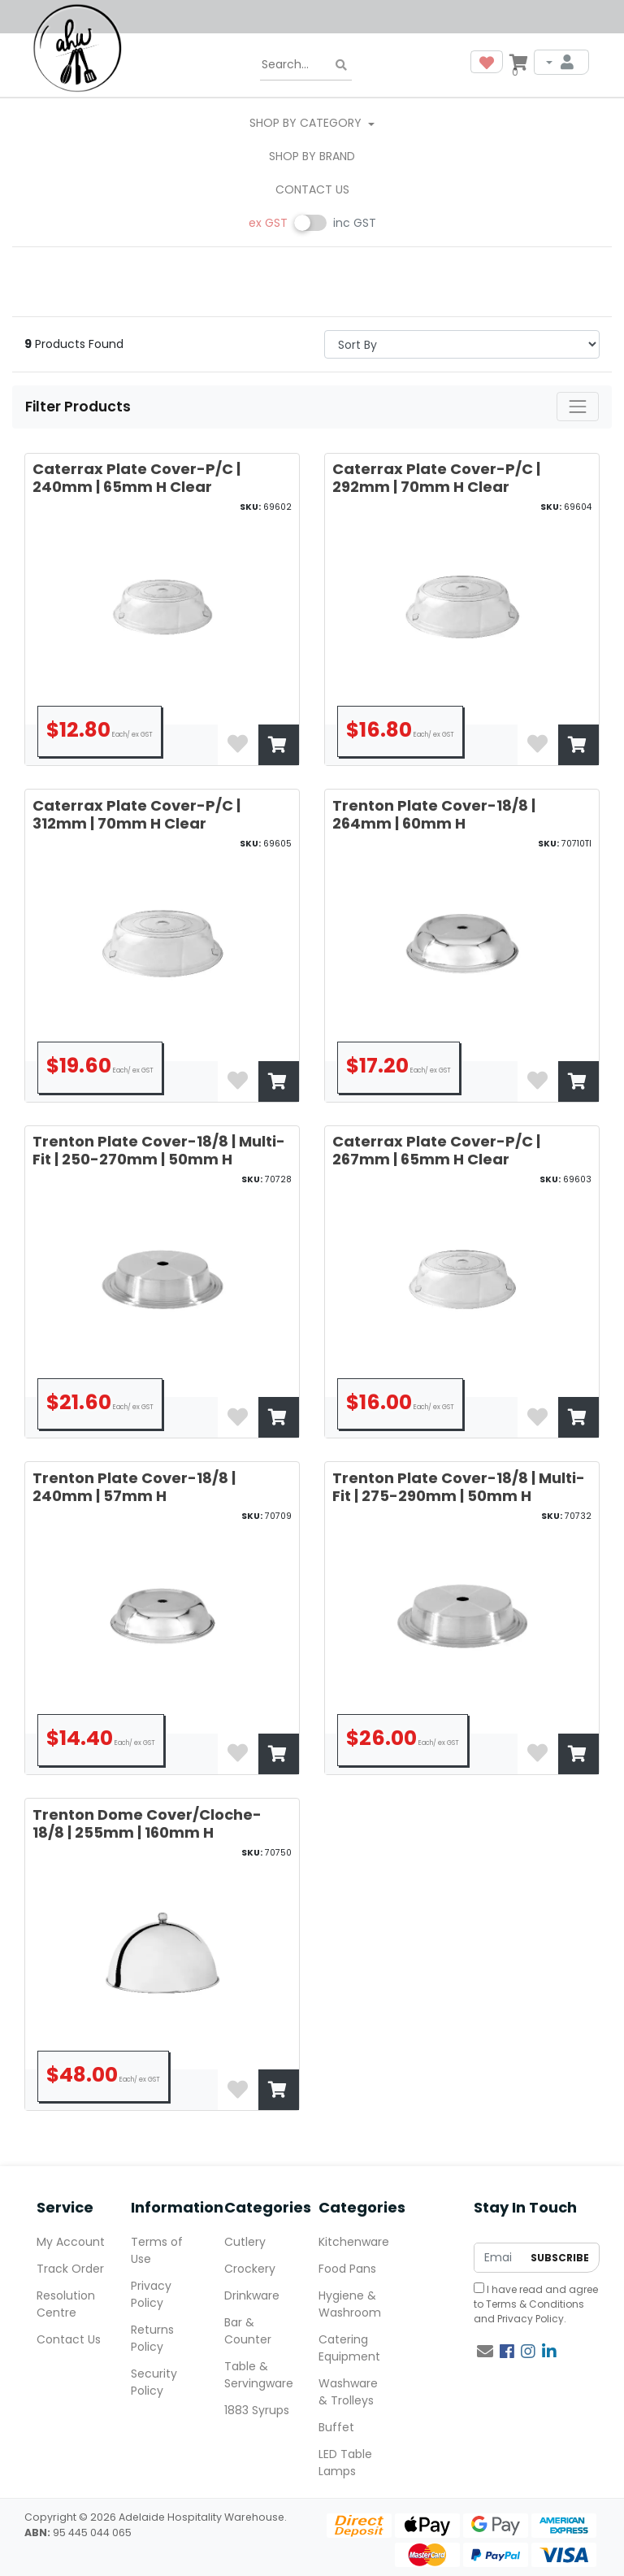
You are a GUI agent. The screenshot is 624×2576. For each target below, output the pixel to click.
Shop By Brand (312, 156)
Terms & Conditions (535, 2304)
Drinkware (252, 2295)
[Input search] (306, 65)
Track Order (70, 2269)
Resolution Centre (66, 2304)
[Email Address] (498, 2257)
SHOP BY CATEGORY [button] (307, 123)
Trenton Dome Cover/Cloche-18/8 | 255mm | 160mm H (147, 1823)
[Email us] (485, 2351)
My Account (71, 2242)
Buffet (336, 2427)
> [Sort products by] (462, 344)
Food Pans (347, 2269)
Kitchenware (353, 2242)
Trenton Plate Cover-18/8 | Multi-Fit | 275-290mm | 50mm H (458, 1487)
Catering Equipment (349, 2348)
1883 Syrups (256, 2410)
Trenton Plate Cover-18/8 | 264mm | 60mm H (433, 814)
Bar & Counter (247, 2331)
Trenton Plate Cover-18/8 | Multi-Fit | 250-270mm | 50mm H (158, 1150)
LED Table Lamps (345, 2462)
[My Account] (561, 62)
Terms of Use (157, 2250)
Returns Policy (152, 2338)
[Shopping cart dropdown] (518, 62)
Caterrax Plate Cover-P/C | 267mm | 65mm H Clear (436, 1150)
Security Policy (154, 2382)
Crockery (249, 2269)
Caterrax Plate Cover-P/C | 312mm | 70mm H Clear (136, 814)
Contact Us (312, 189)
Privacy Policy (530, 2319)
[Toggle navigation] (578, 406)
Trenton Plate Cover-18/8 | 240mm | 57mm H (134, 1487)
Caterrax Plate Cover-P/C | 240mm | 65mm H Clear (136, 478)
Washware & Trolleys (348, 2391)
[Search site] (341, 65)
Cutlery (245, 2242)
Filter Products (79, 406)
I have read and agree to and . (536, 2304)
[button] (486, 61)
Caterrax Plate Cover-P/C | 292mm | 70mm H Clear (436, 478)
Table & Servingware (258, 2374)
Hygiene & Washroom (349, 2304)
